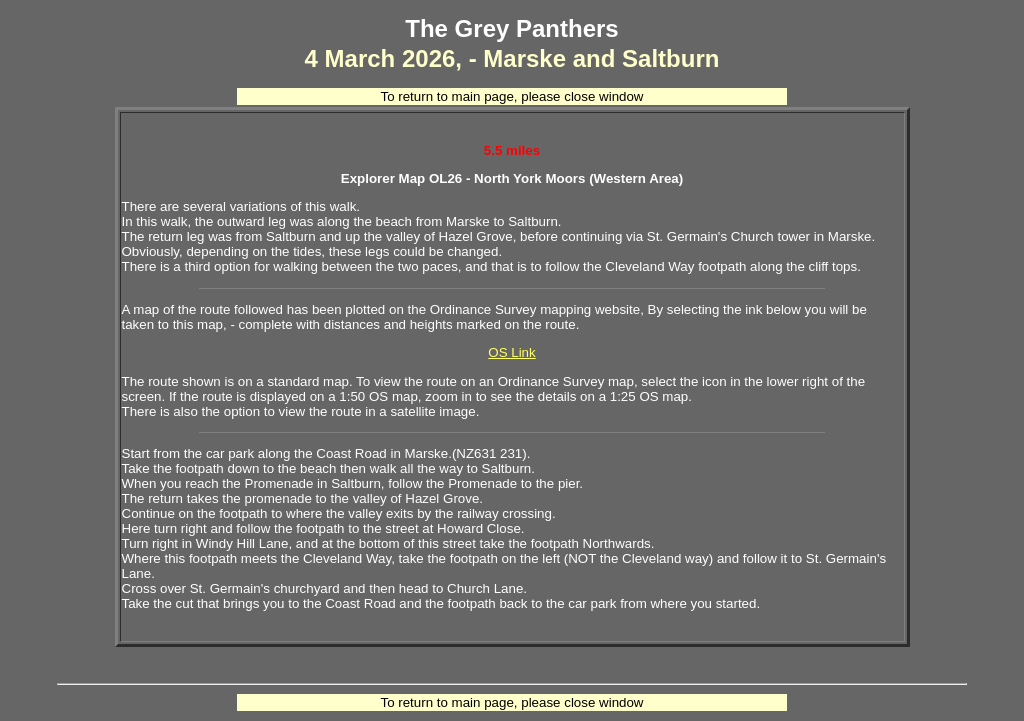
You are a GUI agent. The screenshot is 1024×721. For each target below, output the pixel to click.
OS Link (511, 352)
